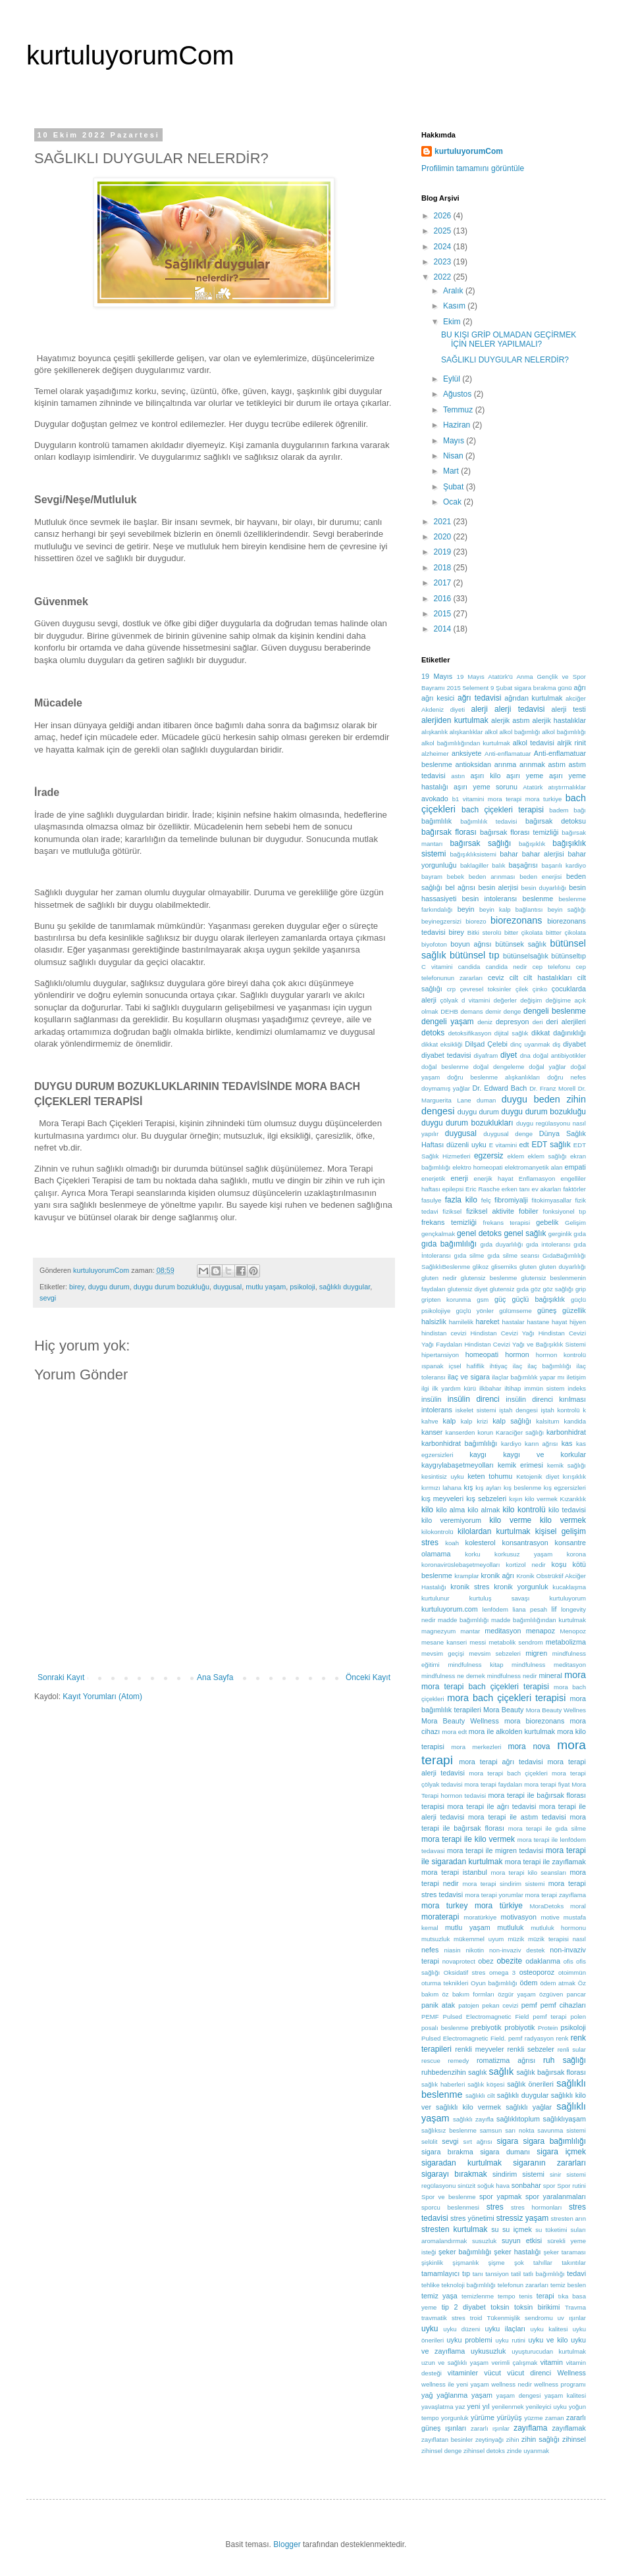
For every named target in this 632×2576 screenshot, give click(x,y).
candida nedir (506, 966)
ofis (568, 1961)
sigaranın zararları (549, 2162)
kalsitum (547, 1421)
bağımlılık (436, 821)
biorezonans (516, 920)
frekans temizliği (449, 1222)
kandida (575, 1421)
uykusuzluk (488, 2351)
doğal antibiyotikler (560, 1055)
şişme (496, 2262)
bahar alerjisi (543, 854)
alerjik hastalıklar (559, 720)
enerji (459, 1178)
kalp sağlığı (511, 1421)
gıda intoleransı (548, 1244)
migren (536, 1653)
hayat (559, 1321)
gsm (482, 1299)
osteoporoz (536, 1972)
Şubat (454, 486)
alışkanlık (434, 731)
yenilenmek (508, 2406)
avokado (434, 799)
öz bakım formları (468, 1994)
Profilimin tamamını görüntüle (472, 168)
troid (476, 2317)
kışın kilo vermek (533, 1498)
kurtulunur (435, 1598)
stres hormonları (536, 2207)
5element (475, 687)
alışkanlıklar (466, 731)
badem (558, 810)
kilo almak (483, 1510)
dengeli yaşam (447, 1021)
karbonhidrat (566, 1432)
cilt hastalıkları (547, 977)
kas (567, 1443)
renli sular (572, 2049)
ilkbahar (490, 1388)
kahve (429, 1421)
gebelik (547, 1222)
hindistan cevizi (443, 1333)
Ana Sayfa (215, 1677)
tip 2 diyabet (464, 2307)
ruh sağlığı (564, 2060)
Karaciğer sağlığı (520, 1432)
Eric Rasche (482, 1189)
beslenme (537, 899)
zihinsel (574, 2439)
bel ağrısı (460, 887)
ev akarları (547, 1189)
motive (549, 1917)
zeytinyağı (489, 2439)
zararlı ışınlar (490, 2428)
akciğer (576, 698)
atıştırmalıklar (567, 787)
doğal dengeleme (499, 1066)
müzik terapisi (548, 1939)
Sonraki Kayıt (61, 1677)
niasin (452, 1950)
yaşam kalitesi (565, 2395)
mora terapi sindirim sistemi (503, 1883)
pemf (529, 2005)
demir (493, 1011)
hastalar (513, 1321)
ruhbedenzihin (443, 2072)
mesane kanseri (444, 1642)
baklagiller (474, 865)
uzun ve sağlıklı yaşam (454, 2362)
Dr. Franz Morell (552, 1088)
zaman (554, 2417)
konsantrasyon (525, 1543)
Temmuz (459, 409)
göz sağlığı (557, 1289)
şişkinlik (432, 2262)
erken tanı (516, 1189)
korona (576, 1554)
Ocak (453, 502)
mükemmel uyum (479, 1939)
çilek (521, 989)
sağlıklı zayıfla (473, 2119)
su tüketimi (551, 2229)
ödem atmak (557, 1983)
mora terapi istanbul (454, 1872)
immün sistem (544, 1388)
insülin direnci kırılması (546, 1399)
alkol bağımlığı (520, 731)
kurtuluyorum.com (449, 1609)
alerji (479, 709)
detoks (432, 1032)
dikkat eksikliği (441, 1044)
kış (468, 1487)
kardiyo (511, 1443)
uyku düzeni (461, 2329)
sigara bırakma (447, 2152)
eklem (516, 1156)
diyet (508, 1055)
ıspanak (432, 1366)
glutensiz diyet (468, 1289)
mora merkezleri (476, 1746)
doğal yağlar (547, 1066)
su (494, 2229)
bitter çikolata (523, 932)
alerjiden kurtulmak (454, 720)
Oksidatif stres (465, 1972)
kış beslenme (522, 1487)
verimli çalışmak (514, 2362)
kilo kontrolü (524, 1509)
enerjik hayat (494, 1178)
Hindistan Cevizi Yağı (503, 1333)
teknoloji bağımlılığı (469, 2285)
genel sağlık (525, 1233)
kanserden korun (470, 1432)
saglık (477, 2072)
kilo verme (510, 1520)
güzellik (574, 1310)
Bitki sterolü (484, 932)
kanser (431, 1432)
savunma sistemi (561, 2130)
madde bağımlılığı (463, 1619)
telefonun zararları (523, 2285)
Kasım (455, 305)
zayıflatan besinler (447, 2439)
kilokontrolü (437, 1531)
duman (486, 1100)
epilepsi (453, 1189)
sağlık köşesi (485, 2084)
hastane (538, 1321)
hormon (517, 1354)
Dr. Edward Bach (500, 1088)
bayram (431, 876)
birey (76, 1287)
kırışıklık (574, 1476)
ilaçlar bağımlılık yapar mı (528, 1377)
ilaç (517, 1366)
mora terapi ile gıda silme (547, 1828)
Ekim (453, 321)
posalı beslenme (444, 2027)
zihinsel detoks (484, 2450)
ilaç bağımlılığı (549, 1366)
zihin (512, 2439)
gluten (528, 1266)
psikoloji (302, 1287)
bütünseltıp (568, 956)
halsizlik (433, 1321)
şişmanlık (465, 2262)
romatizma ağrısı (506, 2060)
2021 (444, 521)
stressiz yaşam (522, 2218)
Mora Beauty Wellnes (556, 1710)
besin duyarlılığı (544, 887)
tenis (526, 2296)
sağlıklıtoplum (518, 2119)
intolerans (436, 1410)
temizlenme (477, 2296)
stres (495, 2207)
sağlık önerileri (530, 2084)
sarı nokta (519, 2130)
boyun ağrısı (470, 944)
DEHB (449, 1011)
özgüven (551, 1994)
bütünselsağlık (525, 956)
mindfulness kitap (475, 1664)
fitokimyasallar (551, 1200)
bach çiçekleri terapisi (502, 809)
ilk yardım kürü (455, 1388)
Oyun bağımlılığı (494, 1983)
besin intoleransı (489, 899)
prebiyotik (486, 2027)
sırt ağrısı (477, 2141)
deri (538, 1022)
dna (525, 1055)
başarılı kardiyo (563, 865)
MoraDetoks (547, 1906)
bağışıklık (532, 843)
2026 (444, 215)
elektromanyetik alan (534, 1167)
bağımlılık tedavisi (488, 821)
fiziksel (451, 1211)
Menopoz (573, 1631)
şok (519, 2262)
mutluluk (510, 1927)
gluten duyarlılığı (562, 1266)
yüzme (533, 2417)
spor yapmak (500, 2196)
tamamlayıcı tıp (445, 2273)
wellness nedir (511, 2384)
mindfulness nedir (512, 1675)
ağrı (579, 687)
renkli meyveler (479, 2049)
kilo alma (450, 1510)
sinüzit (466, 2185)
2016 (444, 598)
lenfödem (495, 1609)
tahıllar (542, 2262)
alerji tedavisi (519, 709)
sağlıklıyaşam (564, 2119)
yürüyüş (509, 2417)
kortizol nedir (526, 1564)
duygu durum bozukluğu (171, 1287)
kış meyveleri (442, 1498)
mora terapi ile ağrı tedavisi (491, 1806)
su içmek (517, 2229)
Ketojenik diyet (537, 1476)
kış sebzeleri (486, 1498)
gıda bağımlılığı (449, 1244)
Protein (548, 2027)
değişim (531, 1000)
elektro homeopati (477, 1167)
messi (477, 1642)
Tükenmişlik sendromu (519, 2317)
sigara (507, 2141)
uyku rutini (510, 2340)
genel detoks (479, 1233)
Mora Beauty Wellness (460, 1721)
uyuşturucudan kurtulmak (549, 2351)
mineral (550, 1675)
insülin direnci (474, 1399)
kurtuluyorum (568, 1598)
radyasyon (539, 2038)
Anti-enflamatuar (508, 753)
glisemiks (504, 1266)
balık (498, 865)
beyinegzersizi (441, 921)
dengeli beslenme (554, 1011)
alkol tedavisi (533, 743)
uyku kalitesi (549, 2329)
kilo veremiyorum (451, 1520)
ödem (528, 1983)
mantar (470, 1631)
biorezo (475, 921)
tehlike (430, 2285)
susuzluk (484, 2240)
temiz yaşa (439, 2296)
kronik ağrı (497, 1575)
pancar (576, 1994)
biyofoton (434, 944)
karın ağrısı (541, 1443)
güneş (546, 1310)
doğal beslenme (445, 1066)
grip (580, 1289)
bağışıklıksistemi (473, 854)
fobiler (528, 1211)
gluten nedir (439, 1277)
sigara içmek (561, 2151)
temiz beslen (568, 2285)
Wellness (571, 2373)
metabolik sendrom (515, 1642)
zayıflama (530, 2428)
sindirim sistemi (518, 2174)
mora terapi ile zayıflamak (545, 1862)
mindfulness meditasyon (549, 1664)
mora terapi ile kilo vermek (468, 1839)
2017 (444, 582)
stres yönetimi (472, 2218)
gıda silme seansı (513, 1255)
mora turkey (444, 1905)
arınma (505, 764)
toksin (499, 2307)
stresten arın (568, 2218)
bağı (579, 810)
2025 (444, 230)
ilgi (425, 1388)
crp (451, 989)
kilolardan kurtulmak (494, 1531)
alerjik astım (510, 720)
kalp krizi (474, 1421)
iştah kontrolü (559, 1410)
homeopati (481, 1354)
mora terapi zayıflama (555, 1894)
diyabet (574, 1044)
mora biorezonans (534, 1721)
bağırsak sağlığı (480, 843)
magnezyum (438, 1631)
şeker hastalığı (517, 2252)
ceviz (496, 977)
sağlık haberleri (443, 2084)
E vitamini (503, 1145)
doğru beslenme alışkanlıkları (493, 1077)
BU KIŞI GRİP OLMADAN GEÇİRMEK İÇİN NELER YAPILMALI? (508, 339)
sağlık (501, 2071)
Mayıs (454, 440)
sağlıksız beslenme (449, 2130)
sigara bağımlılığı (554, 2141)
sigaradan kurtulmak (461, 2162)
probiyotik (519, 2027)
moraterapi (440, 1916)
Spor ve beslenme (448, 2196)
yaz (460, 2406)
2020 (444, 536)
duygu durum (109, 1287)
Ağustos (458, 394)
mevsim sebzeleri (495, 1653)
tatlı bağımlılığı (544, 2273)
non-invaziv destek (517, 1950)
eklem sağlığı (547, 1156)
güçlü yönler (475, 1310)
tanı (478, 2273)
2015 (444, 613)
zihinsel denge (441, 2450)
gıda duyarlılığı (501, 1244)
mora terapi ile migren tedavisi (495, 1850)
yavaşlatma (437, 2406)
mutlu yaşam (266, 1287)
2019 (444, 552)
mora (575, 1675)
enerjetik (433, 1178)
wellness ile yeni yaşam (455, 2384)
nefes (429, 1950)
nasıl (579, 1939)
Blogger (286, 2544)
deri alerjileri (566, 1022)
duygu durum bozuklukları (467, 1122)
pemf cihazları (563, 2005)
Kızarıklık (573, 1498)
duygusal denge (508, 1133)
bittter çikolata (566, 932)
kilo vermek (563, 1520)
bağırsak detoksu (555, 821)
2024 (444, 246)
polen (578, 2016)
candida (469, 966)
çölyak (449, 1000)
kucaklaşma (569, 1587)
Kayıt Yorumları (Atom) (102, 1696)
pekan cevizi (500, 2005)
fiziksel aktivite (490, 1211)
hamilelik (461, 1321)
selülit (429, 2141)
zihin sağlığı (540, 2439)
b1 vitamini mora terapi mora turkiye (507, 799)
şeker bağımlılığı (464, 2252)
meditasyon (503, 1631)
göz (535, 1289)
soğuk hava (493, 2185)
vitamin (551, 2362)
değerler (505, 1000)
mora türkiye (499, 1905)
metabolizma (566, 1642)
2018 (444, 567)
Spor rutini (571, 2185)
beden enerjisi (540, 876)
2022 (444, 277)
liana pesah (529, 1609)
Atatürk (532, 787)
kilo (427, 1509)
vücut (492, 2373)
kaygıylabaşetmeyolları (457, 1465)
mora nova (529, 1746)
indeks (576, 1388)
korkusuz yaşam (523, 1554)
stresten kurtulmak (454, 2229)
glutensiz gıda (509, 1289)
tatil (516, 2273)
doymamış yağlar (445, 1088)
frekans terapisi (506, 1222)
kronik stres (469, 1587)
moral (578, 1906)
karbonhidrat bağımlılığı (459, 1443)
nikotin (474, 1950)
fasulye (431, 1200)
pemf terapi (549, 2016)
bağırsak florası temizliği (519, 832)
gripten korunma (446, 1299)
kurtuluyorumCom (130, 55)
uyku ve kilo (547, 2340)
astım (557, 764)
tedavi (576, 2273)
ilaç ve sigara (469, 1377)
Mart (452, 471)
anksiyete (467, 753)
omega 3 (502, 1972)
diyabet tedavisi (446, 1055)
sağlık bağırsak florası (551, 2072)
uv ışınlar (572, 2317)
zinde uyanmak (528, 2450)
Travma (575, 2307)
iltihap (512, 1388)
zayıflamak (569, 2428)
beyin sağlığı (567, 909)
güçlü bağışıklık (539, 1299)
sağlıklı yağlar (529, 2107)
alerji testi (569, 709)
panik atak (438, 2005)
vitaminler (463, 2373)
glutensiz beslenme (489, 1277)
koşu (559, 1564)
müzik (516, 1939)
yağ (427, 2395)
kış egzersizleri (565, 1487)
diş (556, 1044)
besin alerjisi (498, 887)
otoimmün (572, 1972)
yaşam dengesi (518, 2395)
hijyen (577, 1321)
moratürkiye (479, 1917)
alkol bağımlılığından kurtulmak (465, 743)
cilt (514, 977)
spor (549, 2185)
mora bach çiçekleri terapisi (506, 1698)
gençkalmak (438, 1233)
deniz (484, 1022)
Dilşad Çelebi (486, 1044)
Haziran (458, 425)
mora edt (454, 1731)
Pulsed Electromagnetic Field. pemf (471, 2038)
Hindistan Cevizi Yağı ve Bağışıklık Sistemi (525, 1344)
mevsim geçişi (442, 1653)
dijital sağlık (511, 1033)
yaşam (481, 2395)
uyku (429, 2328)
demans (471, 1011)
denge (512, 1011)
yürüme (482, 2417)
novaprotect (458, 1961)
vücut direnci (529, 2373)
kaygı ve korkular (544, 1454)
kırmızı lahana (441, 1487)
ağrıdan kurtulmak (533, 698)
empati (575, 1167)
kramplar (466, 1575)
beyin (466, 909)
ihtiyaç (499, 1366)
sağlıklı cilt (480, 2095)
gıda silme (469, 1255)
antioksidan (473, 764)
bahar (509, 854)
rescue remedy (445, 2060)
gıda (579, 1233)
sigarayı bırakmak (454, 2174)
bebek (455, 876)
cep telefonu (552, 966)
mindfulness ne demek (453, 1675)
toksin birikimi (537, 2307)
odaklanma (542, 1961)
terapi (545, 2296)
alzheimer (435, 753)
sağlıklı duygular (344, 1287)
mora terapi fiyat (546, 1784)
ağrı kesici (437, 698)
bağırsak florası (449, 832)
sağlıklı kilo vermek (468, 2107)
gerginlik (560, 1233)
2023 (444, 261)
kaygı (478, 1454)
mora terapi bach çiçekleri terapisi (485, 1686)
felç (486, 1200)
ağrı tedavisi (479, 698)
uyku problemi (469, 2340)
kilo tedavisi (567, 1510)
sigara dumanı (505, 2152)
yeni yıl (478, 2406)
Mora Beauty (503, 1710)
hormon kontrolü (561, 1354)
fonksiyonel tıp (564, 1211)
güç (500, 1299)
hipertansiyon (440, 1354)
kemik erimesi (520, 1465)
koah (452, 1543)
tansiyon (497, 2273)
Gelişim (575, 1222)
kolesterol (480, 1543)
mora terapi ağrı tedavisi (500, 1762)
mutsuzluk (435, 1939)
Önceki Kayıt (368, 1677)
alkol (491, 731)
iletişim (576, 1377)
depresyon (512, 1022)
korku (472, 1554)
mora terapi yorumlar (494, 1894)
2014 (444, 628)
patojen (468, 2005)
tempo (506, 2296)
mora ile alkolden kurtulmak (512, 1731)
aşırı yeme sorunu (485, 787)
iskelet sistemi (476, 1410)
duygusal (227, 1287)
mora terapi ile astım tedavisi (517, 1817)
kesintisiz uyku (442, 1476)
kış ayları (488, 1487)
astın (458, 776)
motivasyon (518, 1917)
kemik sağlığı (566, 1465)
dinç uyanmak (530, 1044)
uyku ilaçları (505, 2329)
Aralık (454, 290)
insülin (431, 1399)
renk (562, 2038)
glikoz (481, 1266)
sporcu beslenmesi (450, 2207)
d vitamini (475, 1000)
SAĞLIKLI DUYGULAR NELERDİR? (505, 359)
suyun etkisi (522, 2240)
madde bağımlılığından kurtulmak (538, 1619)
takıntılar (574, 2262)
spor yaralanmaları (555, 2196)
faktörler (574, 1189)
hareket (488, 1321)
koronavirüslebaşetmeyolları (460, 1564)
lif (554, 1609)
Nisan (454, 455)
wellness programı (560, 2384)
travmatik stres (443, 2317)
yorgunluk (455, 2417)
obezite (509, 1961)
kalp (449, 1421)
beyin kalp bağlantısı (510, 909)
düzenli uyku (466, 1145)
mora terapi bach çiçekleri (508, 1773)
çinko (540, 989)
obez (485, 1961)
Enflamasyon (537, 1178)
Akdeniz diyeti (443, 709)
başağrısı (523, 865)
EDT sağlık (550, 1144)
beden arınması (492, 876)
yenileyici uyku (546, 2406)
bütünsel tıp (475, 955)
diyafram (486, 1055)
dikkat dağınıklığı (558, 1033)
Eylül (452, 379)
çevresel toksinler (486, 989)
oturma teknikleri (444, 1983)
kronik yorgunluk (521, 1587)
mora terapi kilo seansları (528, 1872)
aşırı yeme (524, 776)
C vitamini (437, 966)
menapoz (540, 1631)
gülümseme (515, 1310)
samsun (491, 2130)
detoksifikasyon (470, 1033)
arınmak (532, 764)
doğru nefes (566, 1077)
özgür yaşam (517, 1994)
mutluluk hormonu (558, 1927)
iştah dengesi (518, 1410)
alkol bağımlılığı (564, 731)
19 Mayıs (436, 676)
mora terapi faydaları (493, 1784)
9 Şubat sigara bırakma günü (531, 687)
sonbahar (526, 2185)
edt (524, 1145)
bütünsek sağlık (520, 944)
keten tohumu (489, 1476)
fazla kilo (461, 1199)
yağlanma (451, 2395)
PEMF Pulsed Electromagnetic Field (475, 2016)
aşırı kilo (486, 776)
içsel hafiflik (467, 1366)
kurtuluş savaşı (499, 1598)
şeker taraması (565, 2252)
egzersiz (489, 1155)
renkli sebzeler (530, 2049)
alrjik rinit (571, 743)
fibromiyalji (511, 1200)
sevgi (48, 1298)
